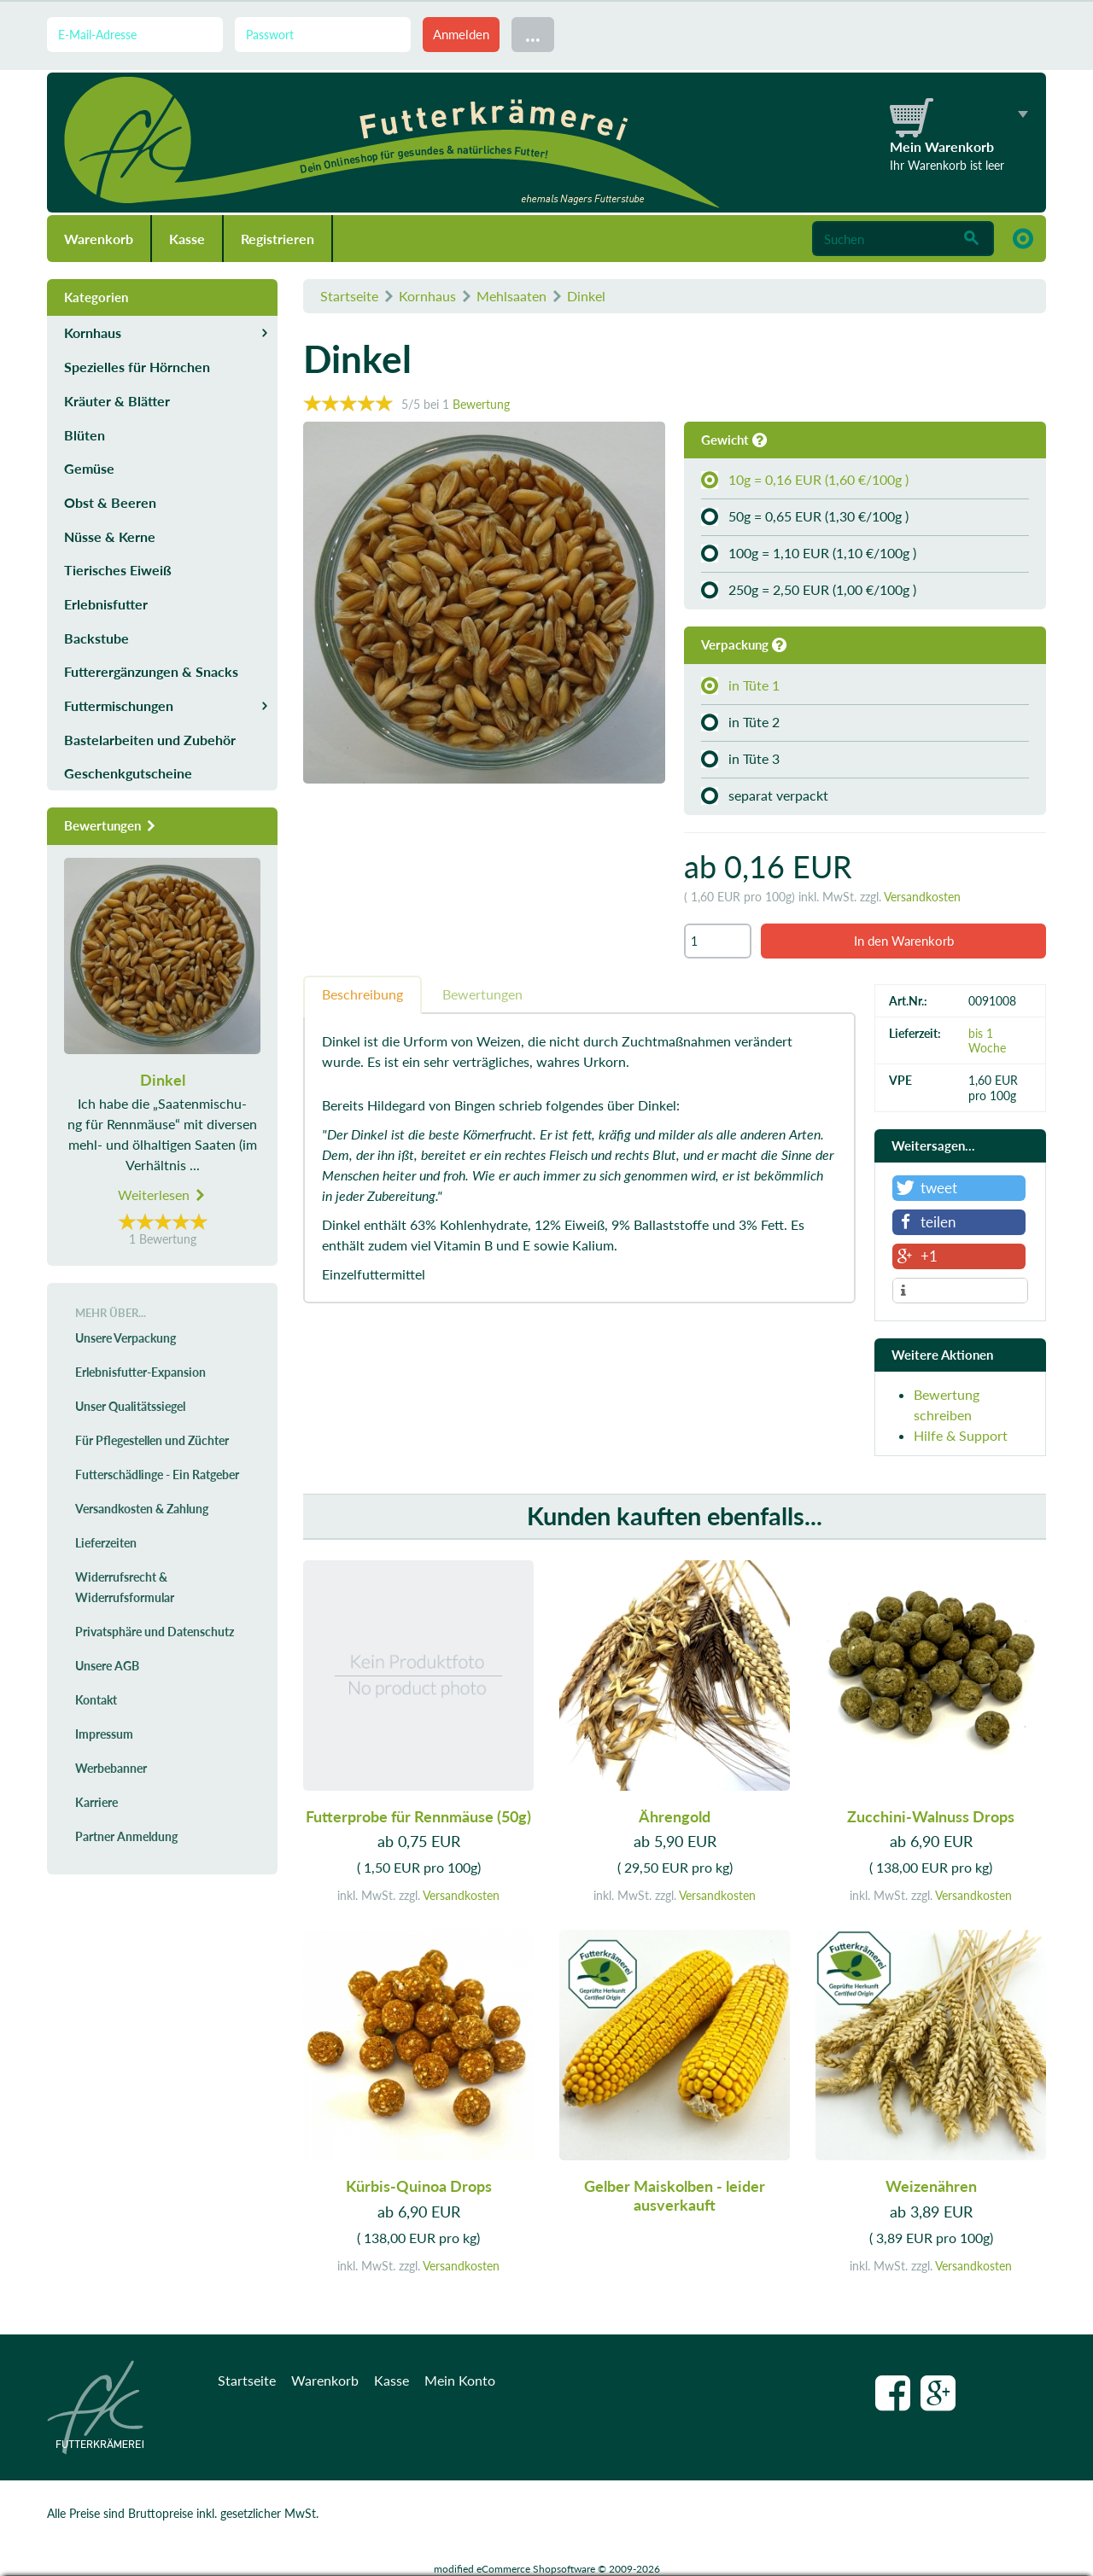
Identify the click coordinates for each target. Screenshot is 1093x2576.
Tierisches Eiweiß (118, 570)
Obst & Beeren (110, 502)
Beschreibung (362, 994)
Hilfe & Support (961, 1435)
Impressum (104, 1734)
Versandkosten (922, 896)
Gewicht (734, 439)
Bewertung (481, 404)
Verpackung (743, 644)
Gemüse (89, 468)
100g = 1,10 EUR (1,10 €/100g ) (808, 553)
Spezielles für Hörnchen (137, 366)
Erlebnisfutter (106, 604)
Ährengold (674, 1816)
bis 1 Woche (987, 1040)
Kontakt (96, 1700)
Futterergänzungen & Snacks (151, 671)
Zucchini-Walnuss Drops (930, 1816)
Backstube (96, 638)
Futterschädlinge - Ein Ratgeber (157, 1474)
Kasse (187, 238)
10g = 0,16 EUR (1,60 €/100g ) (805, 479)
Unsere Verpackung (125, 1338)
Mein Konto (459, 2380)
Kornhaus (427, 296)
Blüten (84, 435)
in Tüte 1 (740, 685)
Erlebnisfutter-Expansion (140, 1372)
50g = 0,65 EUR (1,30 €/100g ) (805, 516)
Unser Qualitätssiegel (130, 1406)
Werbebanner (111, 1768)
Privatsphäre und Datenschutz (154, 1631)
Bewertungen (482, 994)
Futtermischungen (118, 705)
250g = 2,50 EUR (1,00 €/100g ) (808, 589)
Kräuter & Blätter (117, 401)
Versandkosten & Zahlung (141, 1508)
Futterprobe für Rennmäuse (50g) (418, 1816)
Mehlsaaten (511, 296)
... (533, 33)
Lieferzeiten (106, 1543)
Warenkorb (98, 238)
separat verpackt (764, 795)
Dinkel (586, 296)
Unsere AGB (107, 1665)
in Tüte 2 (740, 722)
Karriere (96, 1802)
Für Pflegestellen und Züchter (152, 1440)
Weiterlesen (162, 1194)
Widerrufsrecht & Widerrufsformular (124, 1587)
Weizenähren (931, 2186)
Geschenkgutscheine (128, 773)
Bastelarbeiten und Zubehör (150, 739)
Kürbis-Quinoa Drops (419, 2186)
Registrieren (277, 238)
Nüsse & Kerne (109, 536)
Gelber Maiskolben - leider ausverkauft (674, 2195)
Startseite (349, 296)
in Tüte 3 (740, 758)
